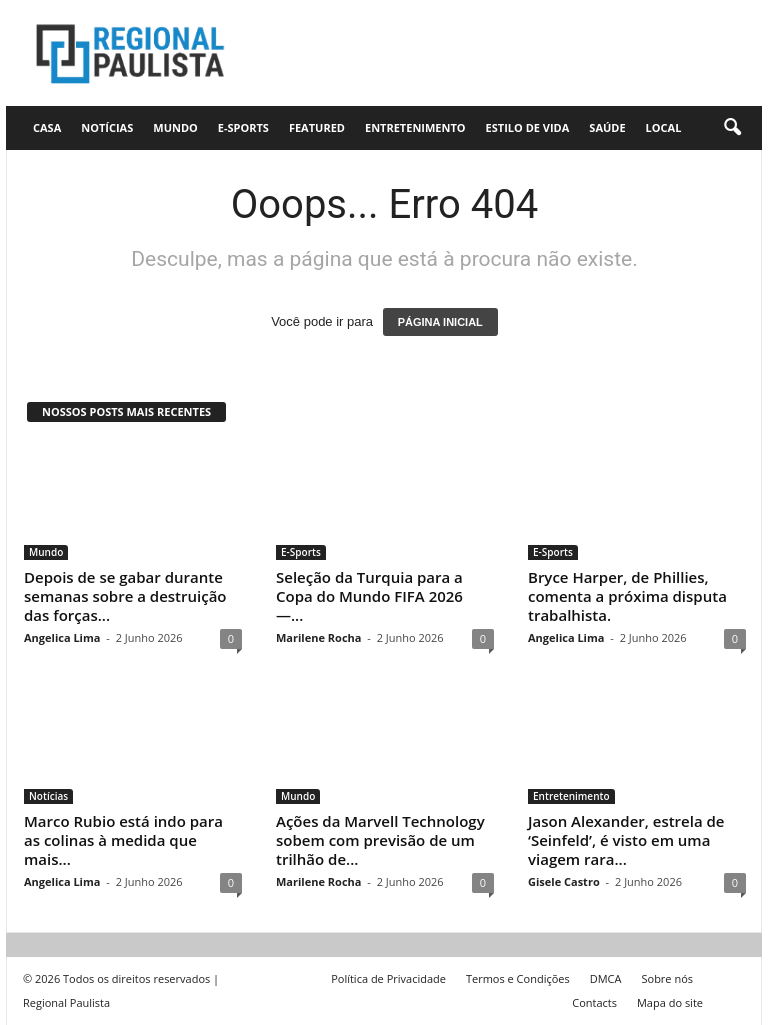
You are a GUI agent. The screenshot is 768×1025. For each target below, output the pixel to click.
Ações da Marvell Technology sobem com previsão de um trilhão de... (380, 840)
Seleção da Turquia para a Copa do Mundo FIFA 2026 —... (369, 596)
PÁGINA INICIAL (440, 322)
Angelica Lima (62, 637)
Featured (317, 127)
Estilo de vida (528, 127)
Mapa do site (670, 1002)
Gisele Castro (564, 881)
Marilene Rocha (318, 637)
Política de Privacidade (388, 978)
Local (664, 127)
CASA (47, 127)
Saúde (607, 127)
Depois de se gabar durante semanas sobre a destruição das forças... (125, 596)
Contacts (594, 1002)
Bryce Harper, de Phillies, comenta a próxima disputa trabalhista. (627, 596)
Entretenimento (415, 127)
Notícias (107, 127)
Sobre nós (667, 978)
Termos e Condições (518, 978)
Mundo (175, 127)
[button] (732, 128)
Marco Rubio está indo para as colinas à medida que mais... (123, 840)
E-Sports (243, 127)
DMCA (606, 978)
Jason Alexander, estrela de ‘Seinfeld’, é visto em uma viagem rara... (626, 840)
